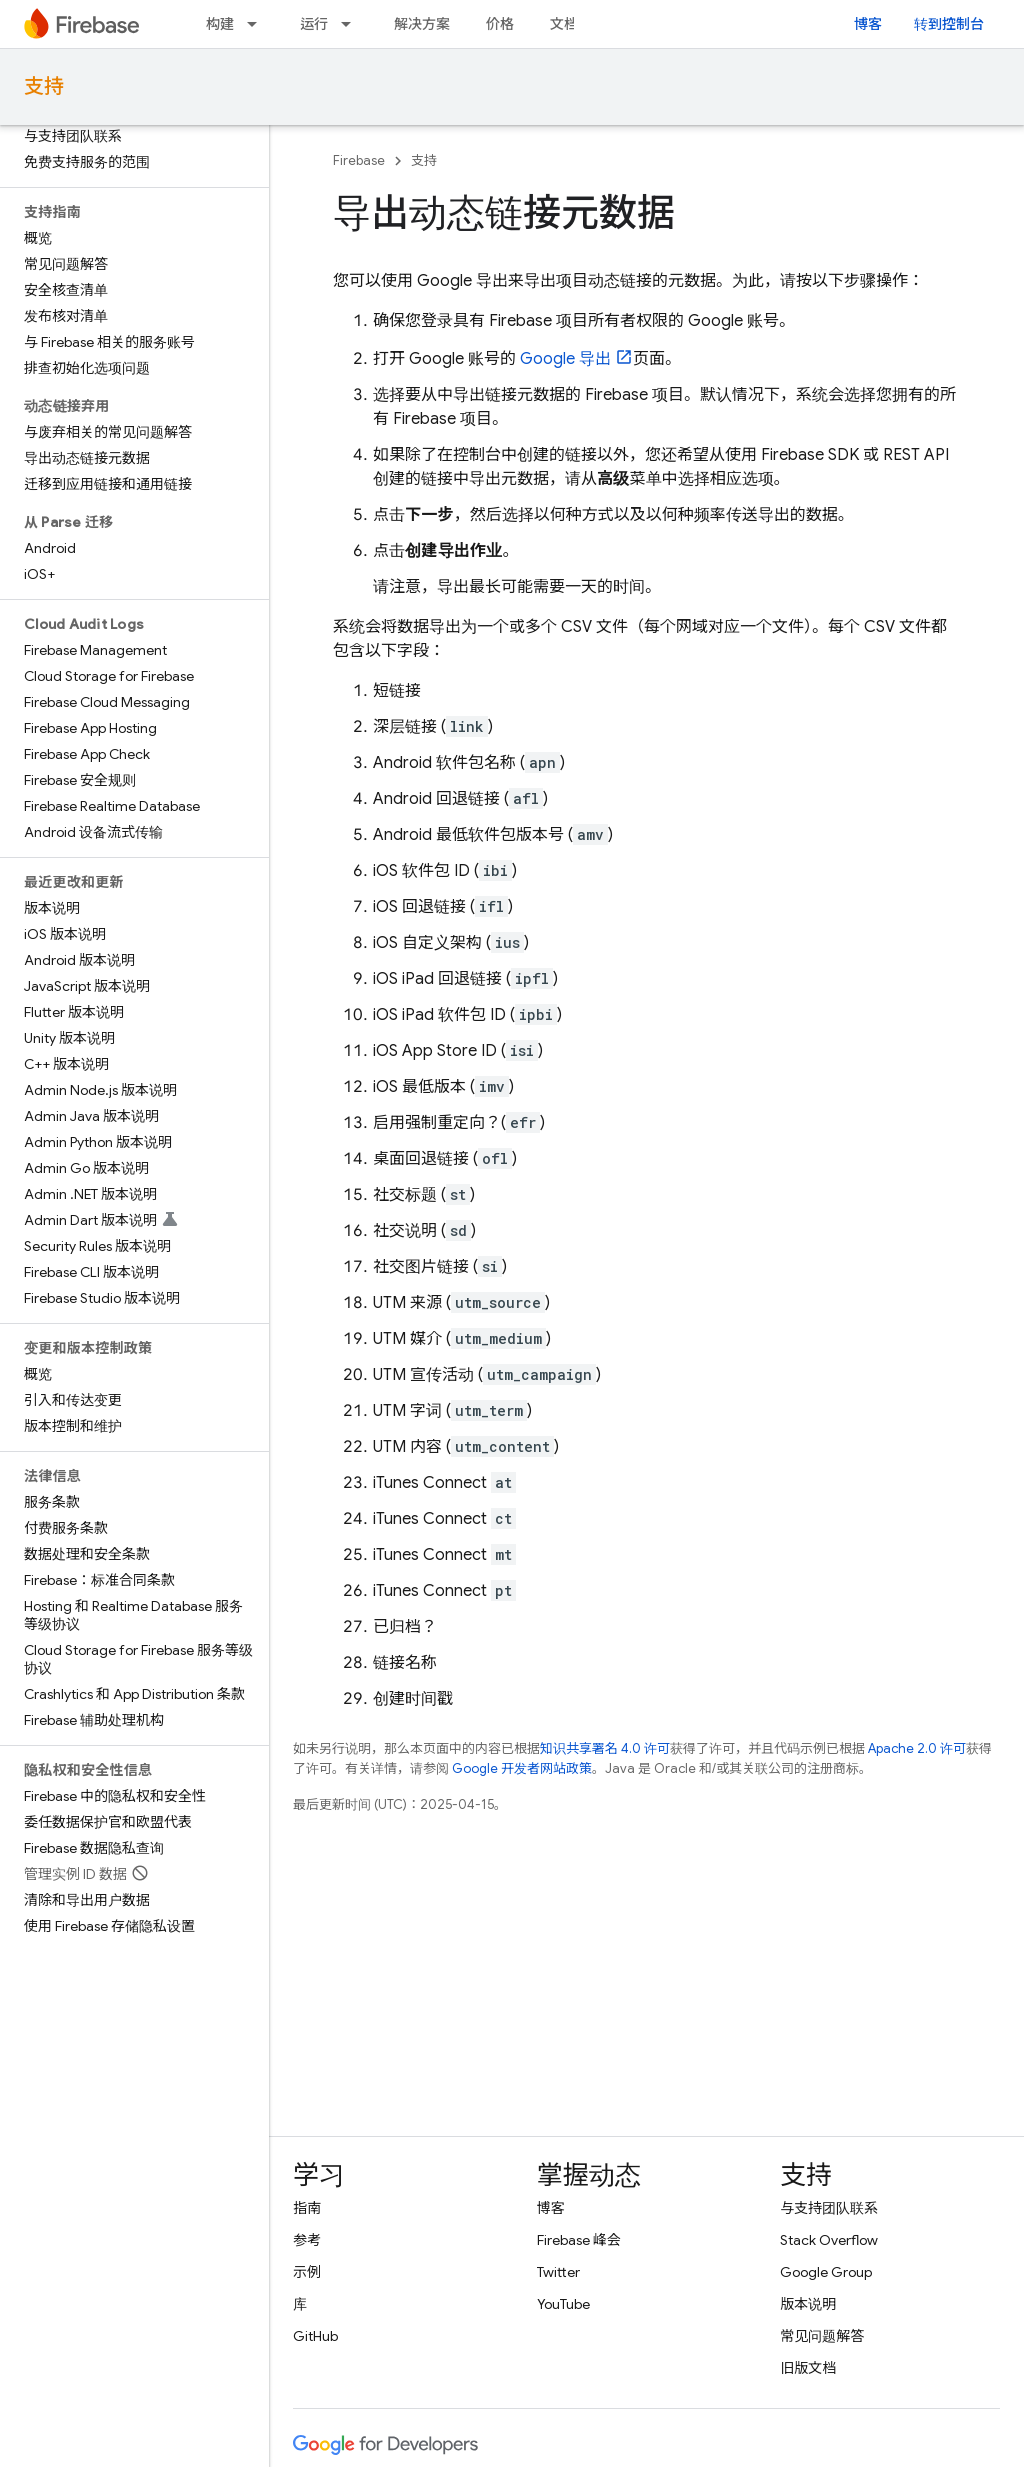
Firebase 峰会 (579, 2240)
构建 (220, 24)
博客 (868, 24)
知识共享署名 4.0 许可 (605, 1748)
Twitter (558, 2272)
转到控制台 (949, 24)
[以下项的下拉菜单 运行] (352, 24)
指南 (307, 2208)
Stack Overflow (829, 2240)
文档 (564, 24)
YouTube (563, 2304)
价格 (500, 24)
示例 (307, 2272)
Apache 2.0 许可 (917, 1748)
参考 (307, 2240)
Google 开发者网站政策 (522, 1768)
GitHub (315, 2336)
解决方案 (422, 24)
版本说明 (808, 2304)
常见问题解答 (822, 2336)
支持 (44, 86)
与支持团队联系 (829, 2208)
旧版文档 (808, 2368)
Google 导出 (565, 359)
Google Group (826, 2272)
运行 (314, 24)
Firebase (359, 160)
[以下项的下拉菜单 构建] (258, 24)
